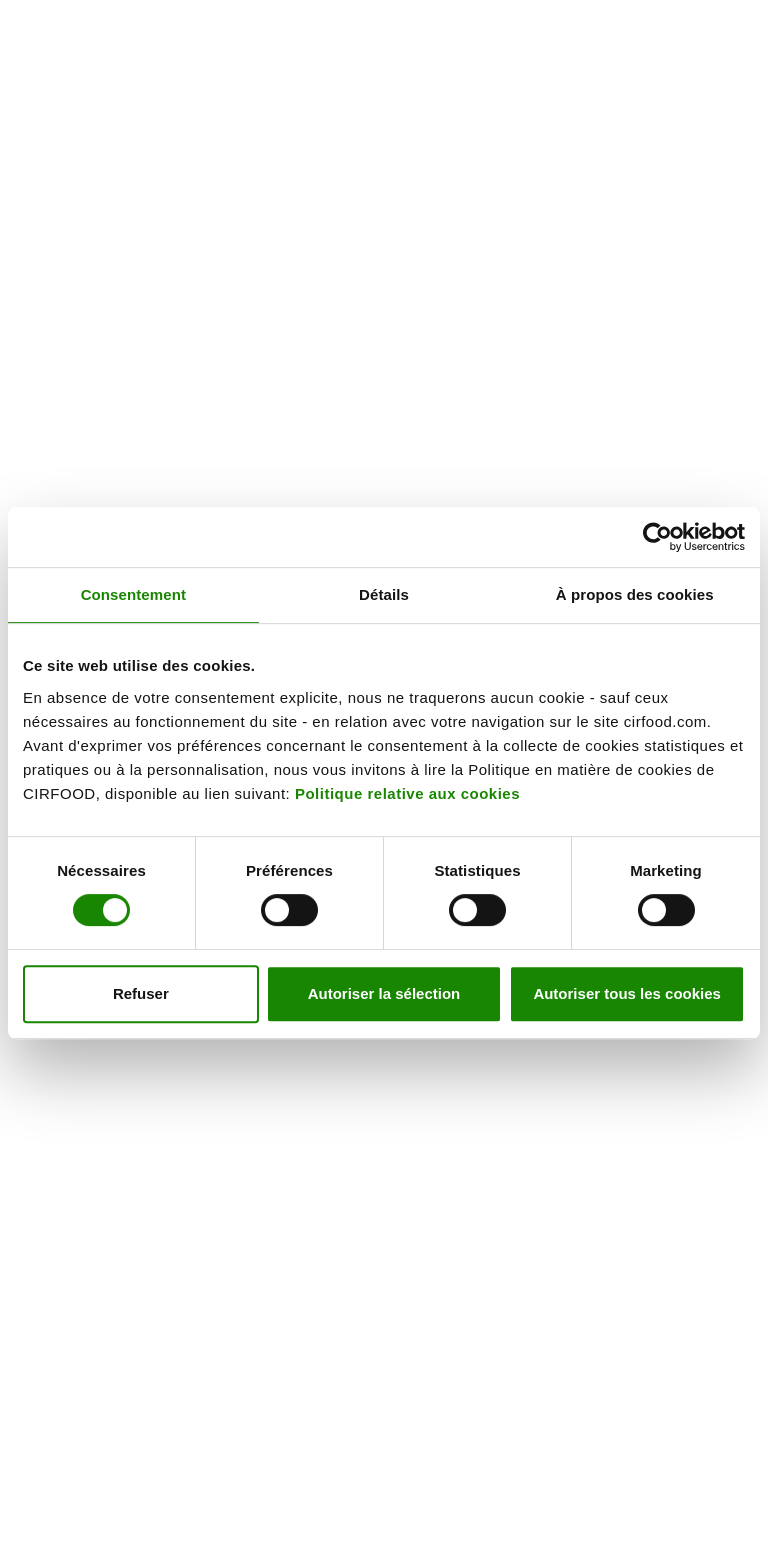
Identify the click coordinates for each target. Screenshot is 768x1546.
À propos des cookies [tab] (635, 594)
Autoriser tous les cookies (627, 993)
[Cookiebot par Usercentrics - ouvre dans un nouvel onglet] (657, 537)
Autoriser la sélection (384, 993)
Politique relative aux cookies (407, 793)
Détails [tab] (384, 594)
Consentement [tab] (133, 594)
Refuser (141, 993)
